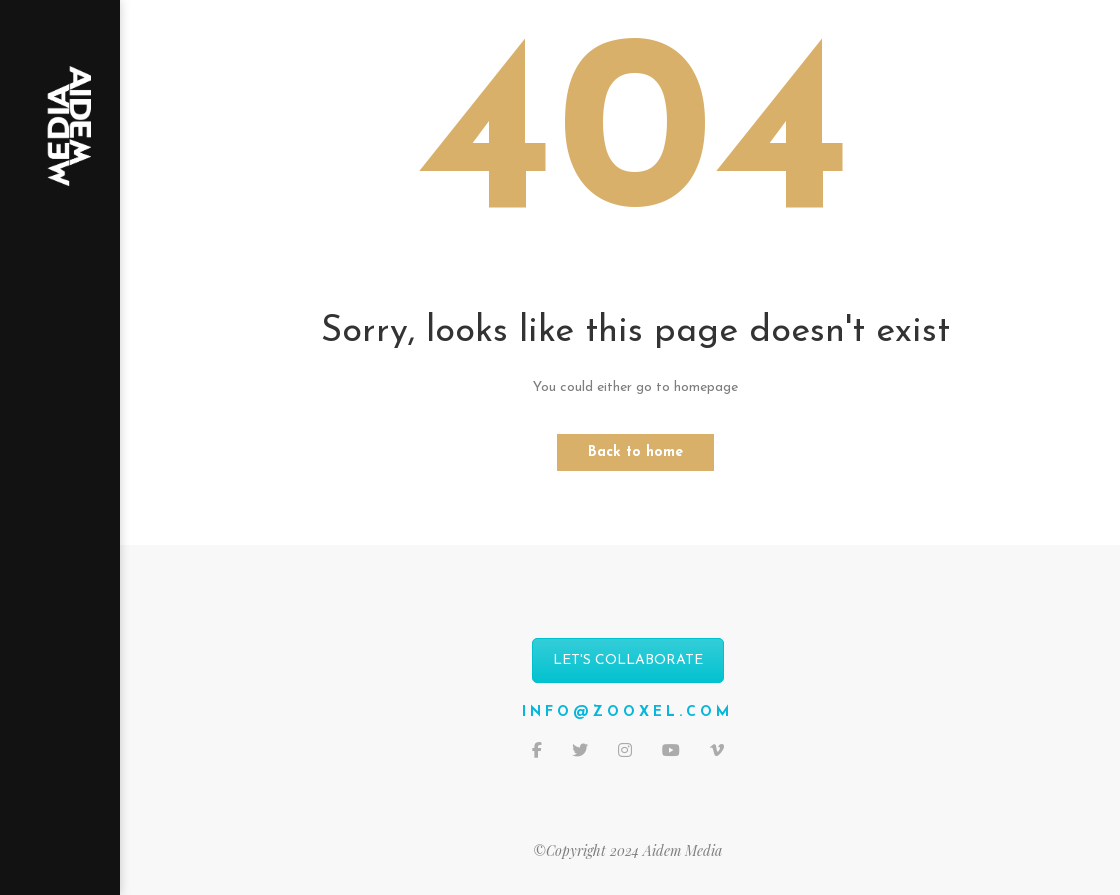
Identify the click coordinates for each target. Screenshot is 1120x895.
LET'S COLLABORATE (628, 660)
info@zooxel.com (627, 712)
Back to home (635, 452)
